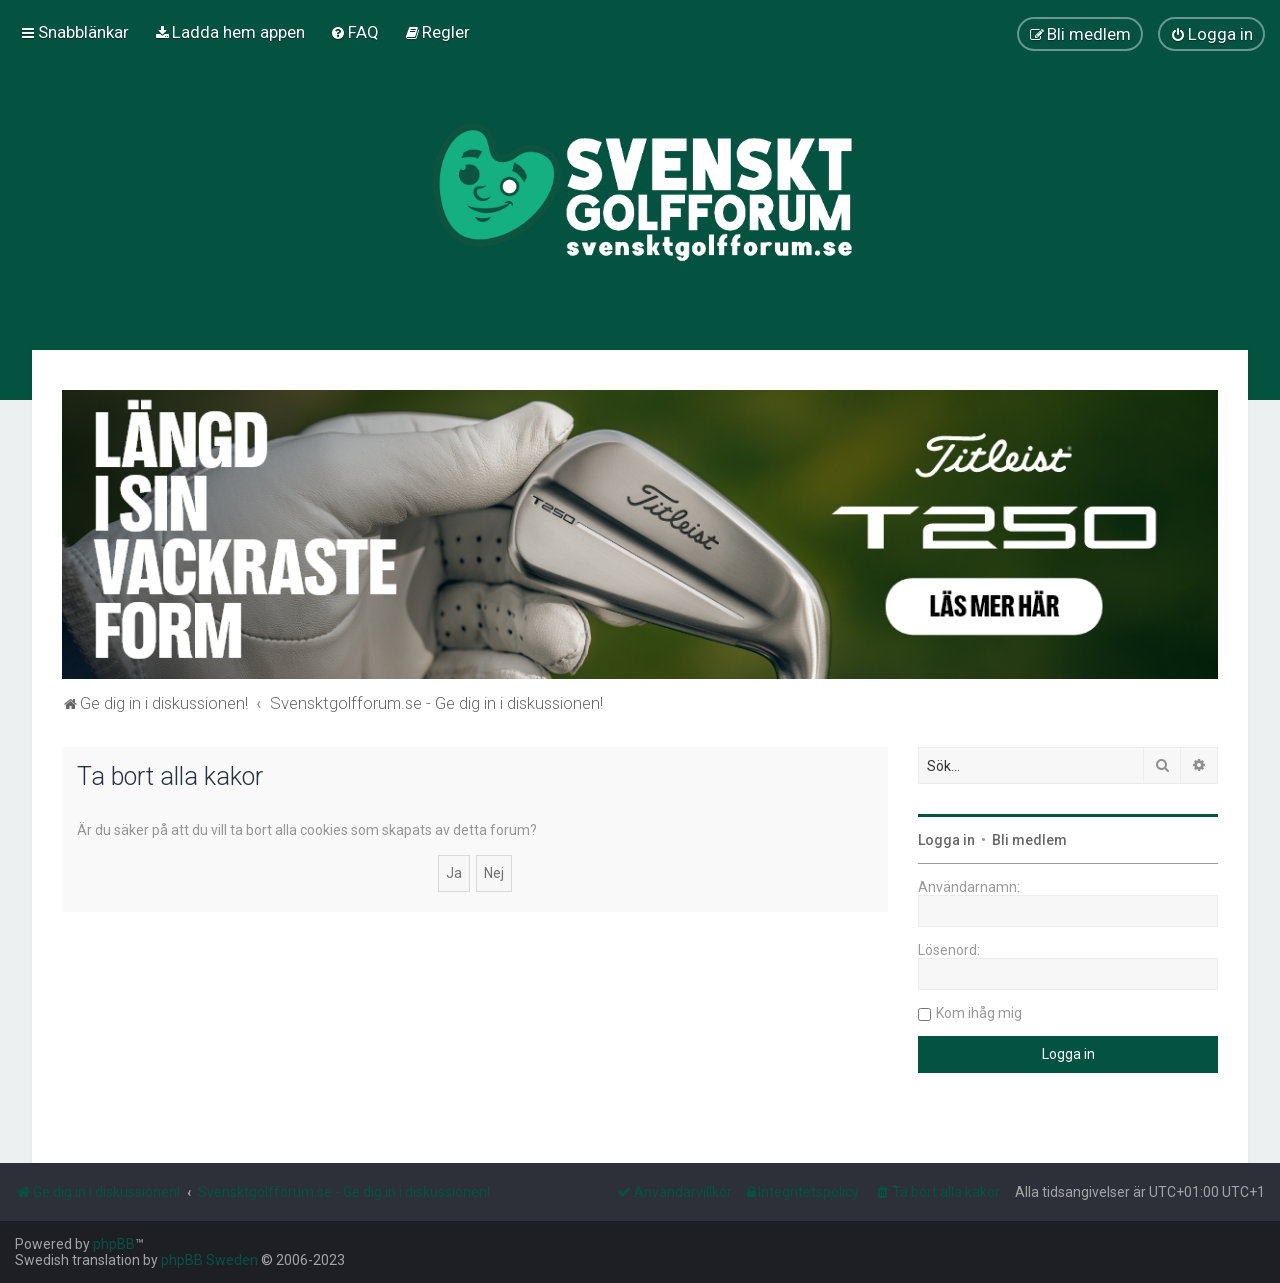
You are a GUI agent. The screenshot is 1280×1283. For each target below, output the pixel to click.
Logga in (946, 840)
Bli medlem (1029, 840)
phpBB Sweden (209, 1260)
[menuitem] (229, 32)
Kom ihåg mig (979, 1013)
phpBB (114, 1244)
